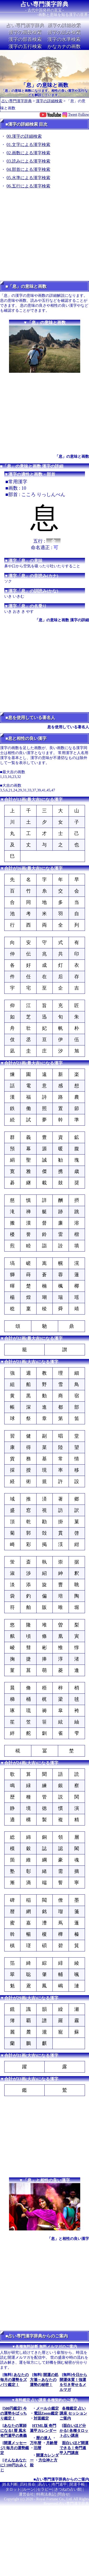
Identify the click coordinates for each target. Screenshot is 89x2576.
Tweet (72, 114)
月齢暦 (51, 2443)
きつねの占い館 (68, 2489)
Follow (83, 114)
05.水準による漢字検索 (29, 177)
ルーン (28, 2489)
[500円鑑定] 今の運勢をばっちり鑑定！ (13, 2413)
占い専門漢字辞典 (44, 4)
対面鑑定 (41, 2418)
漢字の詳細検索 (64, 25)
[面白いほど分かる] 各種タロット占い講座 (74, 2431)
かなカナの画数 (64, 46)
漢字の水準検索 (64, 39)
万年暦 (35, 2443)
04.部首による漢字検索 (29, 169)
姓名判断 (10, 2484)
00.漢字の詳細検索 (24, 136)
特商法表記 (46, 2494)
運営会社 (26, 2494)
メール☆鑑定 (47, 2408)
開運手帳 (77, 2484)
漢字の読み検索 (64, 32)
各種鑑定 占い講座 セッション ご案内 (73, 2413)
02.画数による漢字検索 (29, 153)
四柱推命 (27, 2484)
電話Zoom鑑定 (46, 2413)
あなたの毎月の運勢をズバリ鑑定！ (14, 2380)
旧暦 (37, 2448)
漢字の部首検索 (25, 39)
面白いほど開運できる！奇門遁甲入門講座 (74, 2448)
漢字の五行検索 (25, 46)
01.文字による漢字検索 (29, 144)
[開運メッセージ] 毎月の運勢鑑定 (14, 2448)
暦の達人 (43, 2438)
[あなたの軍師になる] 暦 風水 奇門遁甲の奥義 (13, 2431)
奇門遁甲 (59, 2484)
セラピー (44, 2489)
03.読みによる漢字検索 (29, 161)
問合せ (63, 2494)
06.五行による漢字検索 (29, 186)
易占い (43, 2484)
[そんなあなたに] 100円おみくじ (13, 2465)
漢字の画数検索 (25, 32)
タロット (13, 2489)
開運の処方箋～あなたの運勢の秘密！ (44, 2380)
